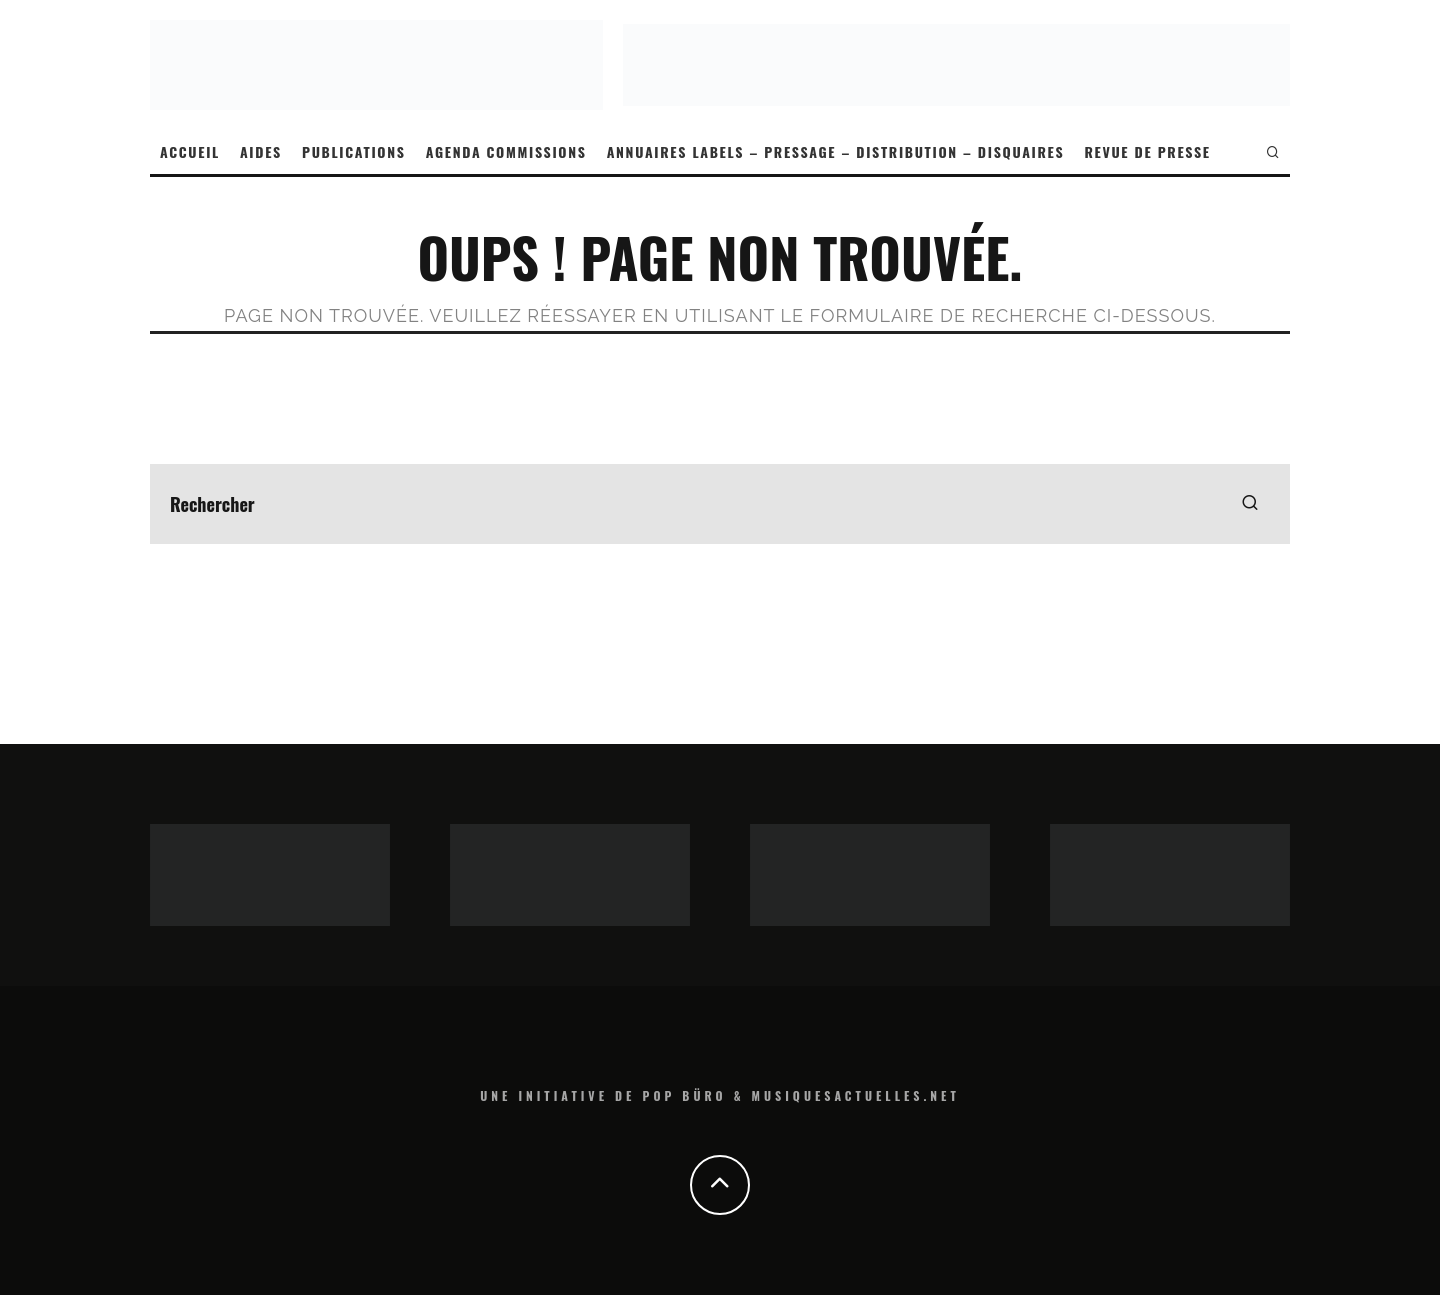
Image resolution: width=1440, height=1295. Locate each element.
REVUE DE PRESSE (1147, 151)
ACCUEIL (190, 151)
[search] (1250, 504)
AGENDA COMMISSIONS (506, 151)
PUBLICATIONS (354, 151)
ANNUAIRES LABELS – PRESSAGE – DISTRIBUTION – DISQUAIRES (836, 151)
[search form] (720, 504)
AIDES (261, 151)
